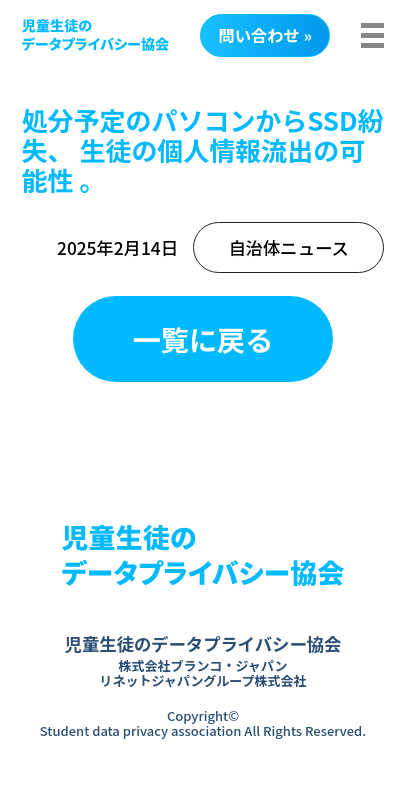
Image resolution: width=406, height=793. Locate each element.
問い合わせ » (265, 35)
